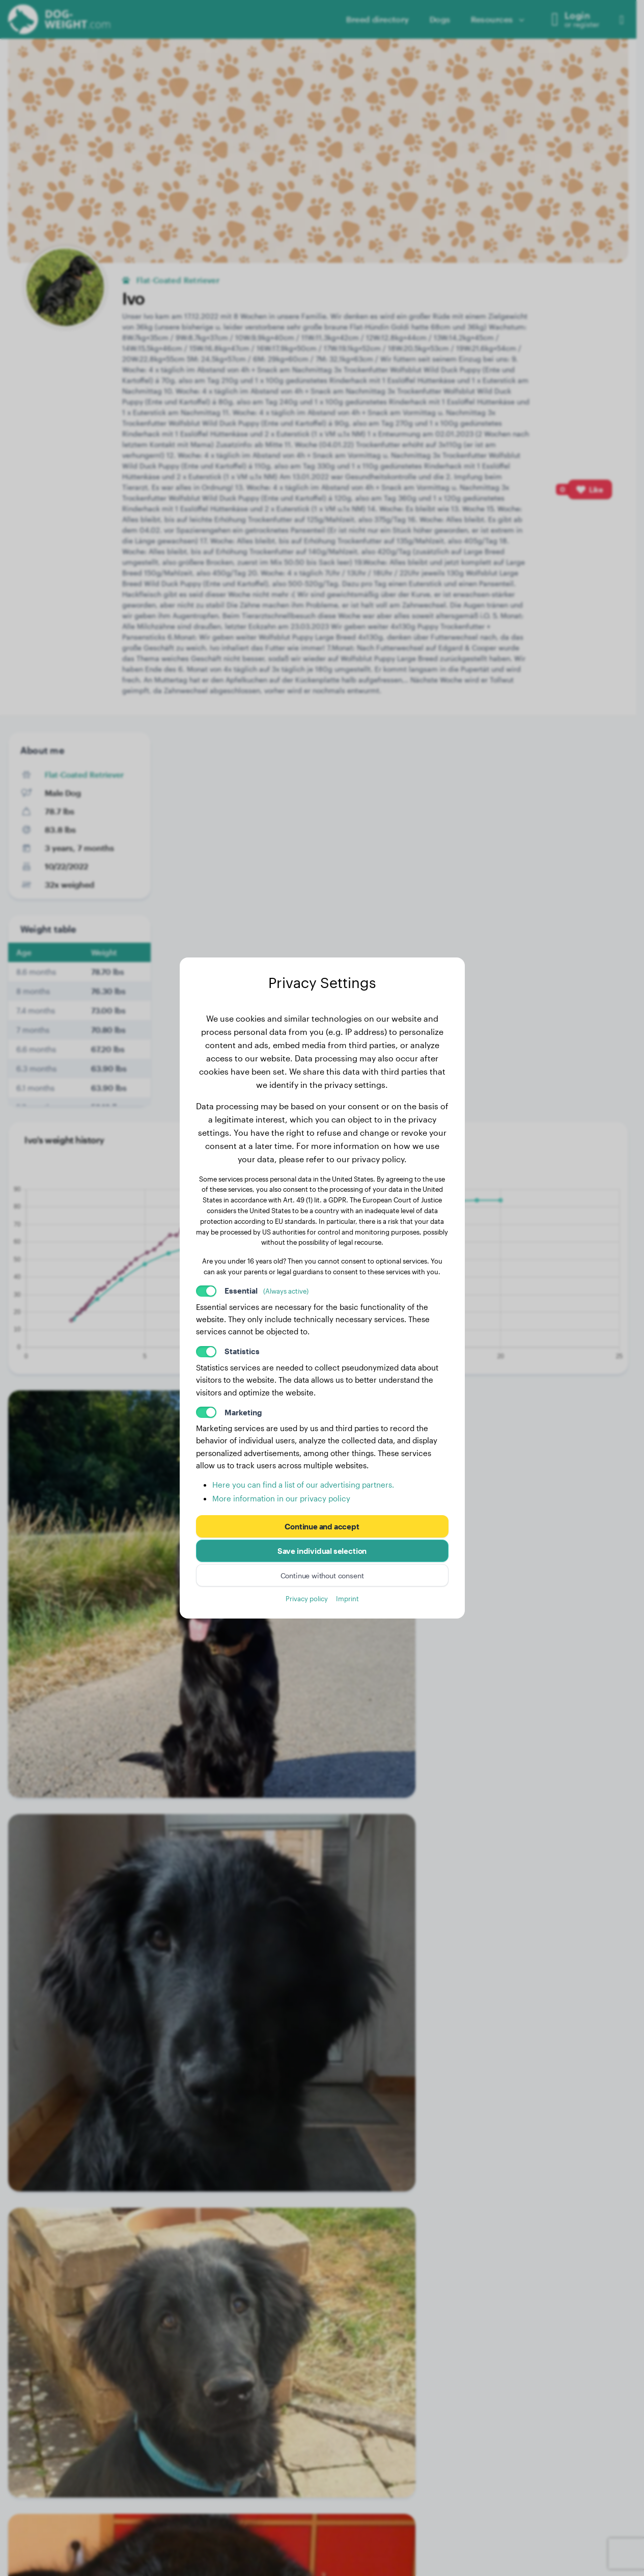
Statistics (242, 1351)
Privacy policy (307, 1598)
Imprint (347, 1598)
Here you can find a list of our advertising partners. (303, 1484)
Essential (267, 1290)
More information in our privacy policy (281, 1498)
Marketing (243, 1412)
